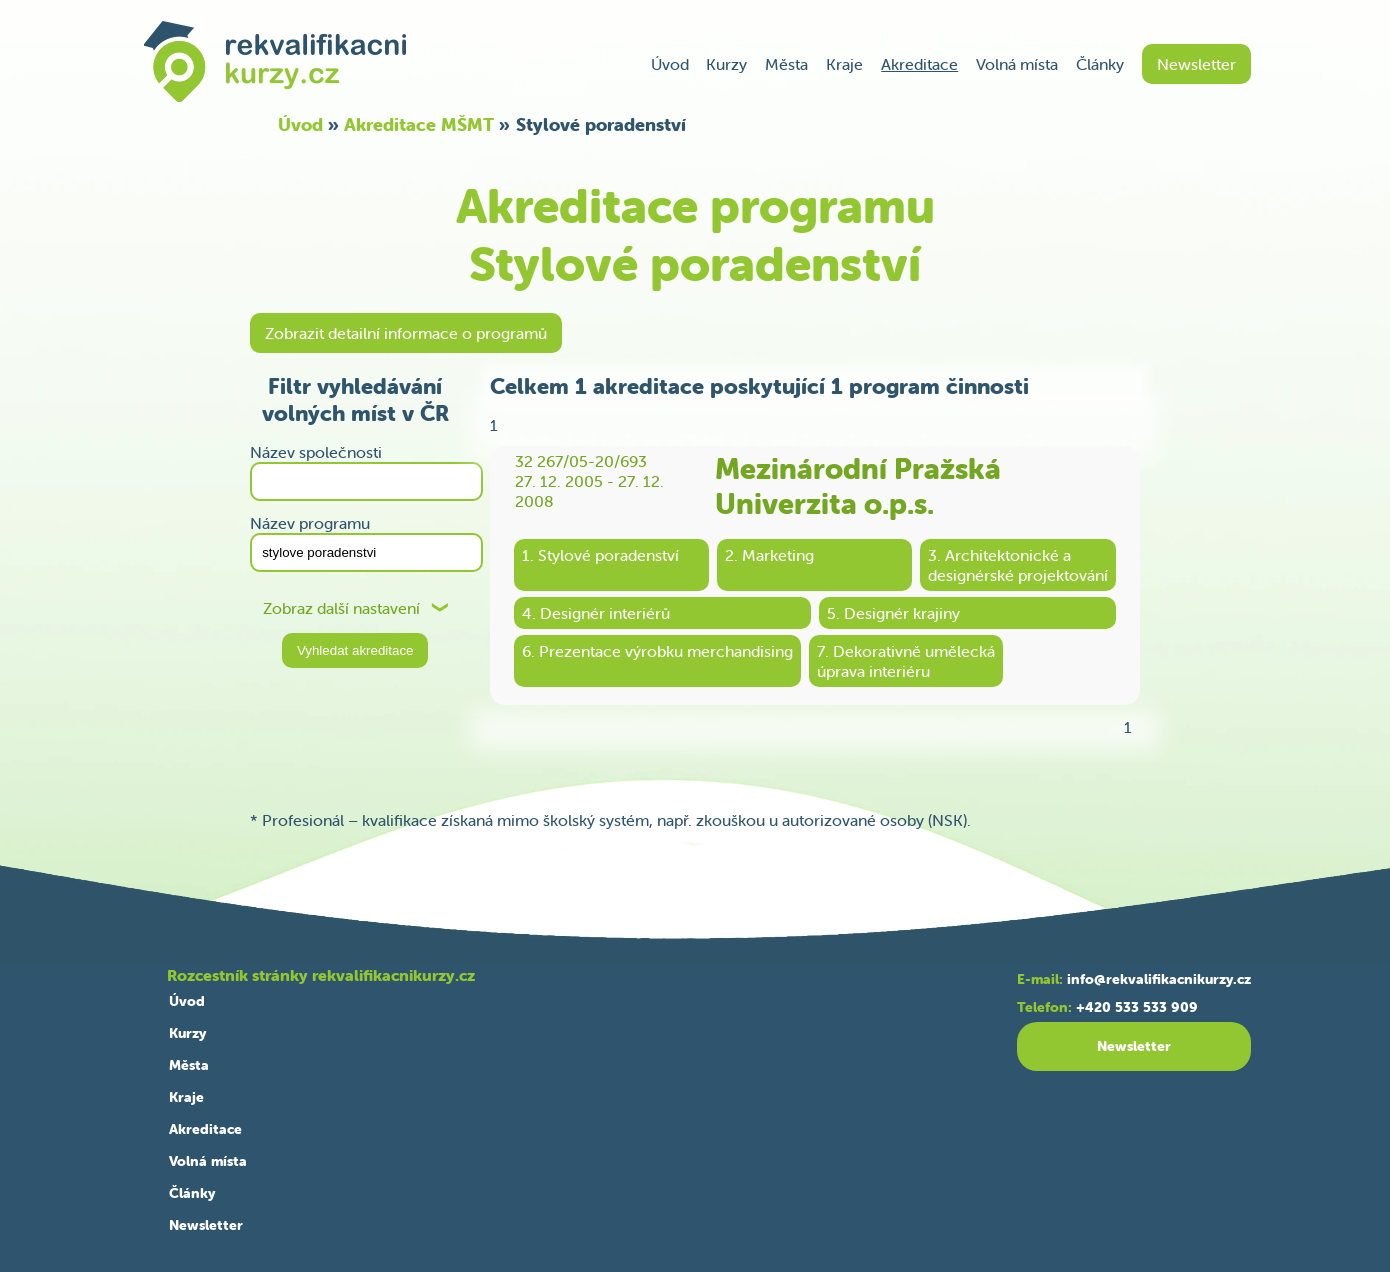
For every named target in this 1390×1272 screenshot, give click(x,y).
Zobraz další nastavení (341, 608)
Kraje (844, 64)
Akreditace (919, 64)
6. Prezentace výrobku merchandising (657, 651)
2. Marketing (769, 555)
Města (786, 64)
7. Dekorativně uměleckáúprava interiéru (906, 661)
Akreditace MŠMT (419, 124)
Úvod (670, 64)
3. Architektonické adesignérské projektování (1018, 565)
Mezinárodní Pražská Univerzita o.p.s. (858, 486)
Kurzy (726, 64)
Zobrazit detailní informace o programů (406, 333)
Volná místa (1017, 64)
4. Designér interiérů (596, 613)
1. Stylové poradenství (600, 555)
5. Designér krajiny (893, 613)
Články (1100, 64)
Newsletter (1196, 64)
